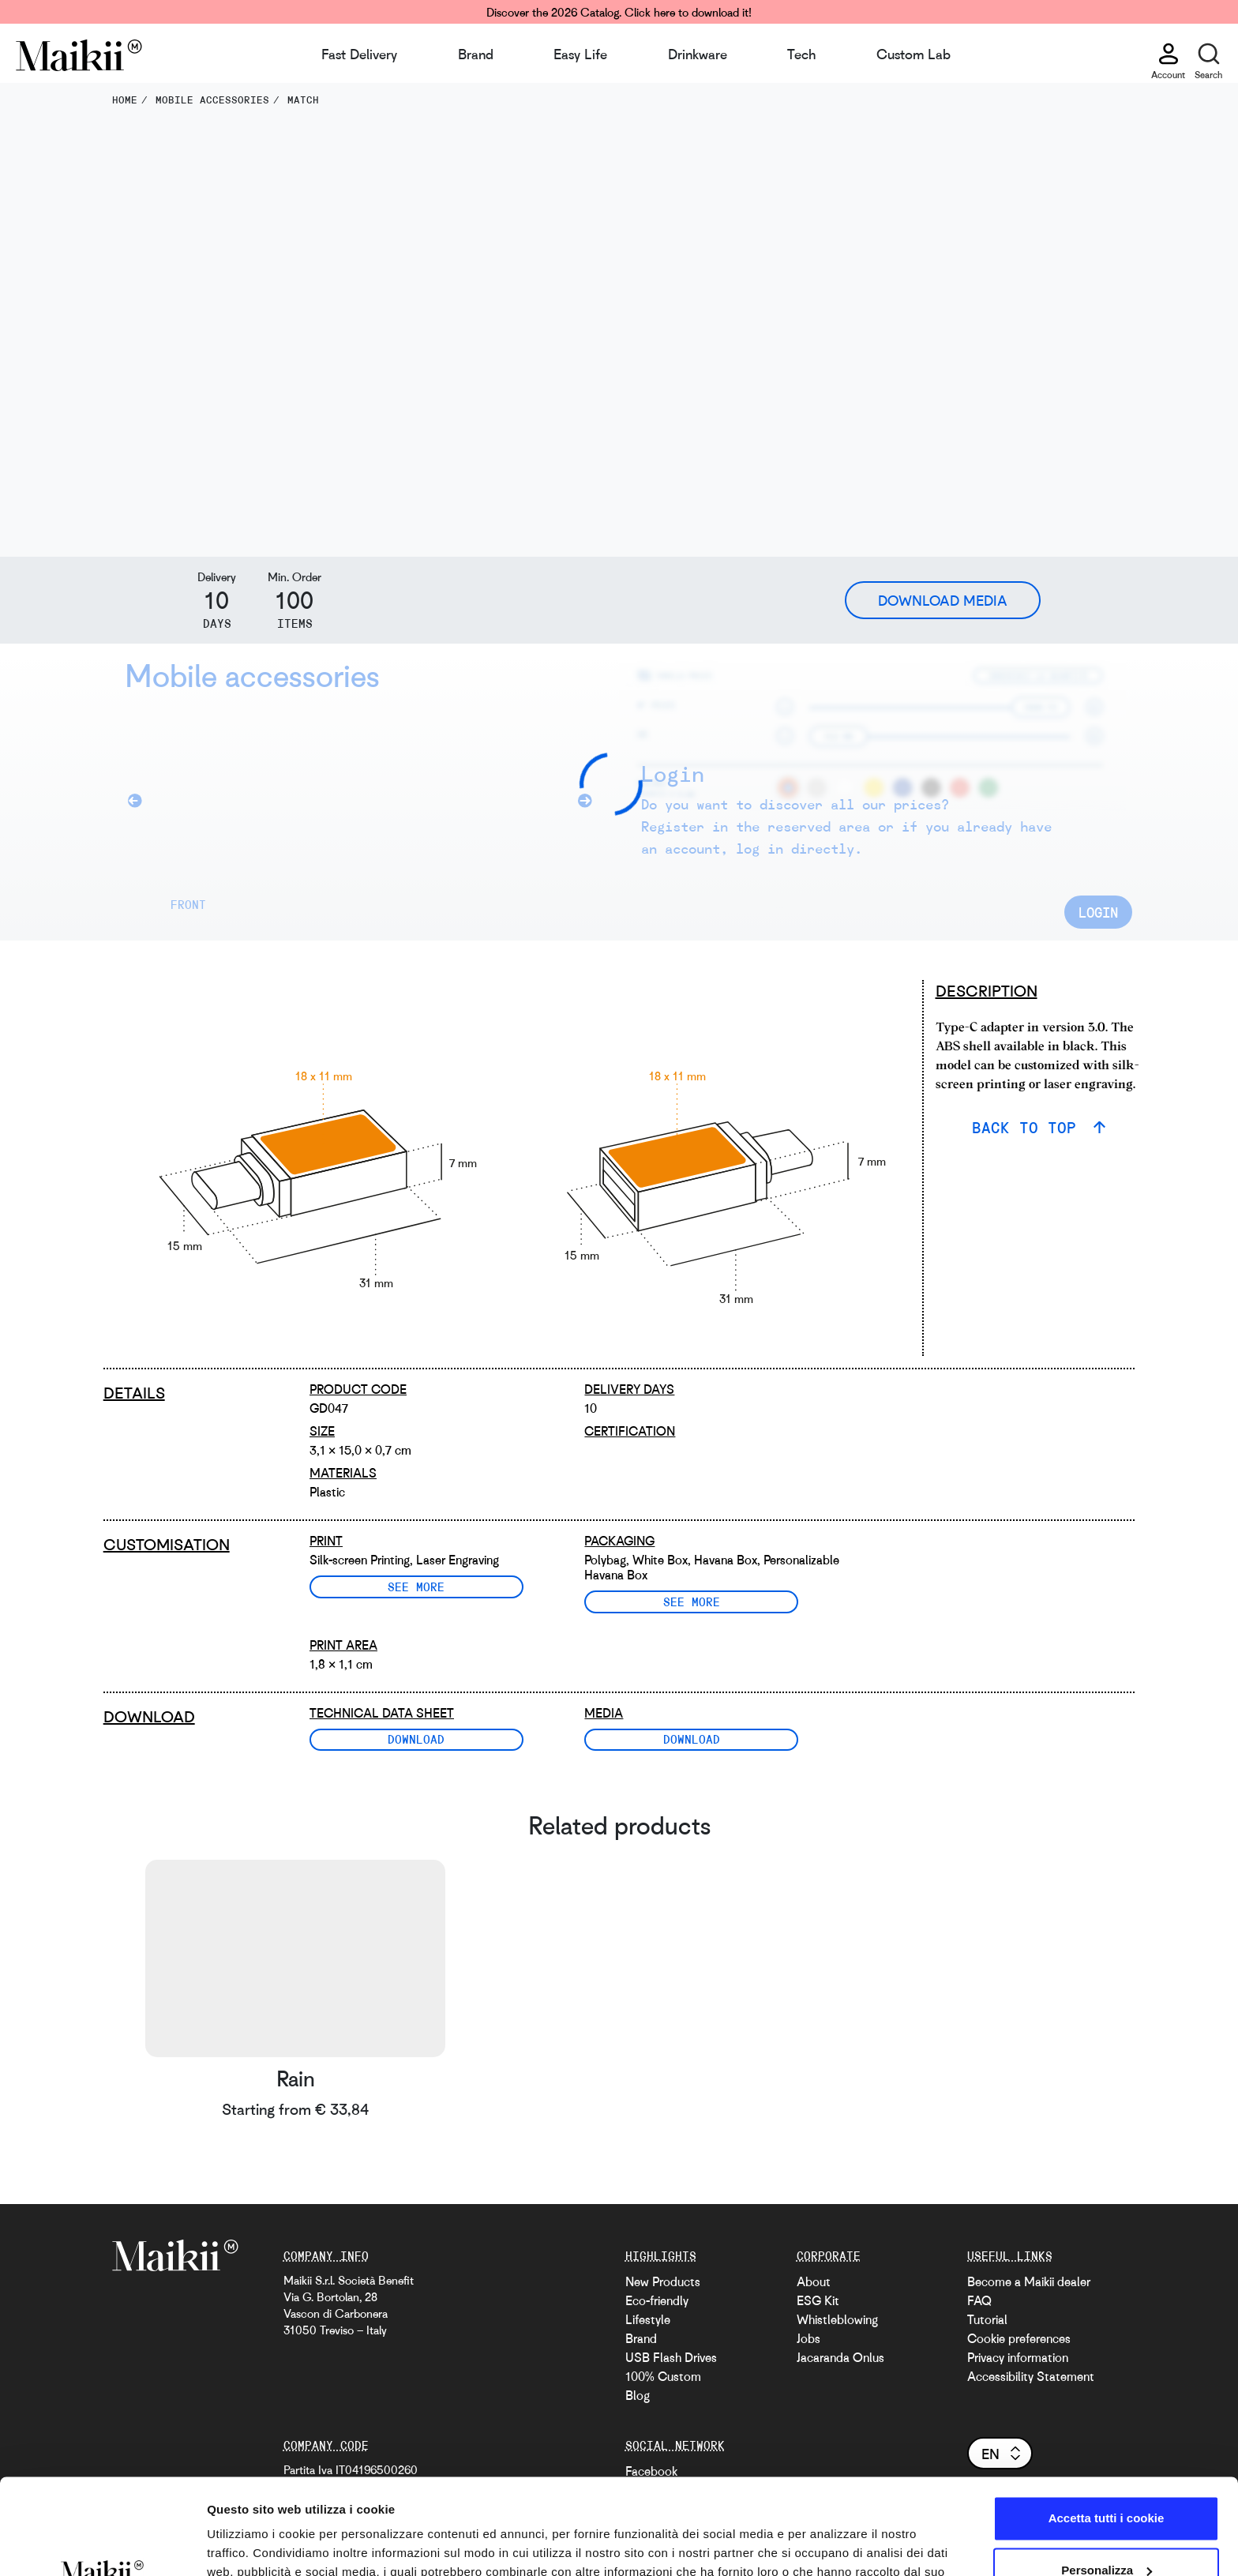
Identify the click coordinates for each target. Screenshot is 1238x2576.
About (814, 2281)
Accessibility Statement (1030, 2376)
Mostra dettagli (249, 2545)
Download (416, 1739)
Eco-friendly (656, 2300)
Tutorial (987, 2319)
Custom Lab (913, 53)
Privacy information (1017, 2357)
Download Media (942, 600)
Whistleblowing (837, 2319)
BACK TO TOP (1029, 1127)
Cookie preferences (1019, 2338)
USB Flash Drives (671, 2357)
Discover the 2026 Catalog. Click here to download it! (619, 12)
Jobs (808, 2338)
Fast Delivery (359, 53)
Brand (475, 53)
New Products (662, 2281)
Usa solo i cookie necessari (1106, 2532)
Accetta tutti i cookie (1107, 2428)
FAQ (979, 2300)
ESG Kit (818, 2300)
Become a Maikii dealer (1028, 2281)
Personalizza (1106, 2480)
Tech (801, 53)
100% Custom (663, 2376)
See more (416, 1586)
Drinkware (697, 53)
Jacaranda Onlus (840, 2357)
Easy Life (580, 53)
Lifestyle (647, 2319)
